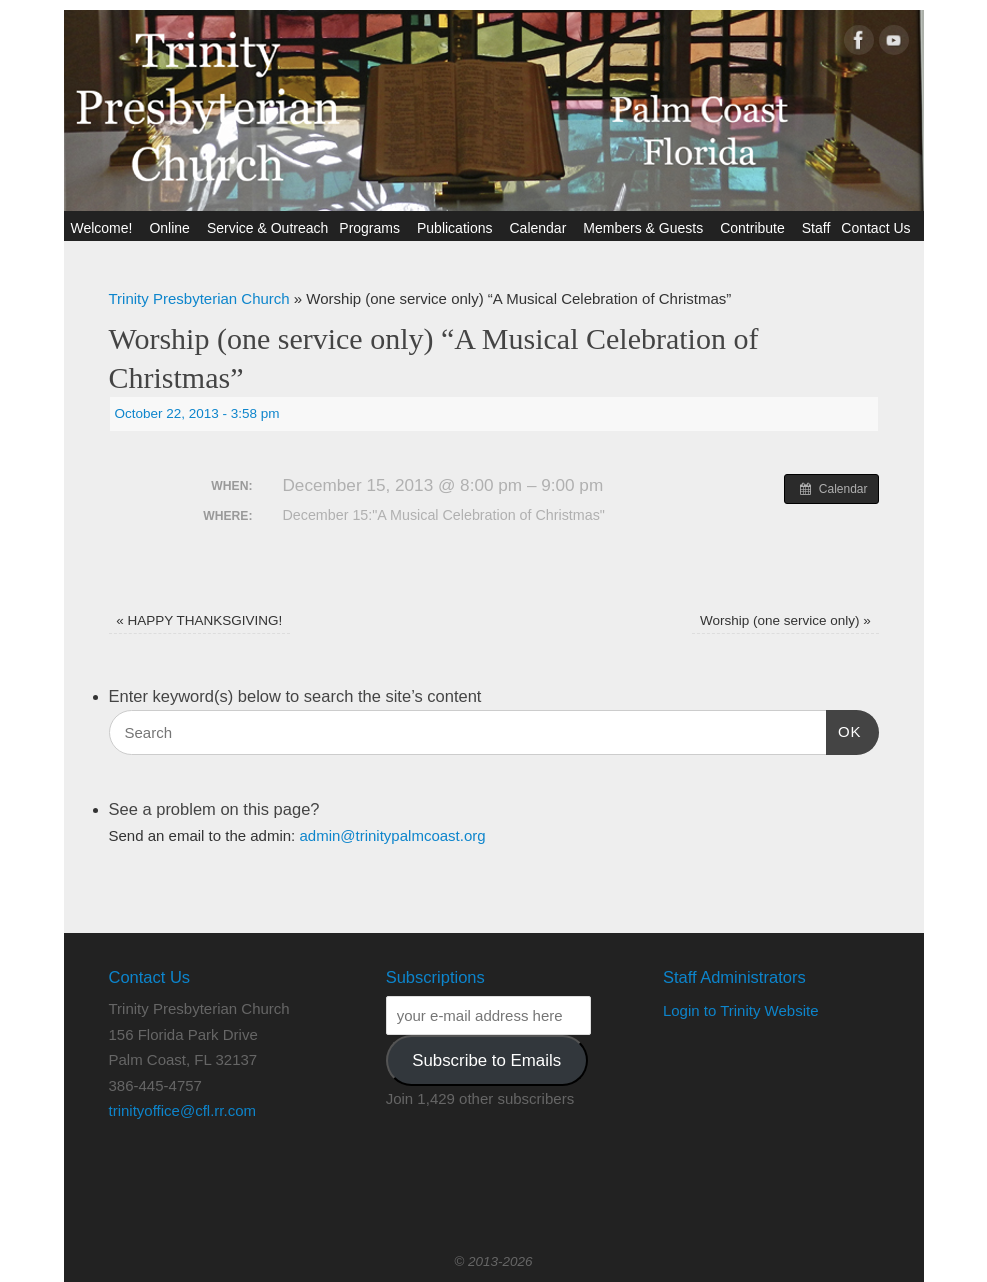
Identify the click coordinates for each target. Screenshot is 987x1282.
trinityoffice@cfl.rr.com (182, 1110)
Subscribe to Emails (486, 1060)
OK (844, 729)
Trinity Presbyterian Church (199, 298)
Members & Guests (646, 228)
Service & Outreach (267, 228)
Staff (816, 228)
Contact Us (878, 228)
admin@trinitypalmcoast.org (392, 835)
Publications (458, 228)
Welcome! (104, 228)
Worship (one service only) (785, 620)
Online (172, 228)
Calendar (540, 228)
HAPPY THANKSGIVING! (199, 620)
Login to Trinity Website (741, 1010)
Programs (372, 228)
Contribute (755, 228)
